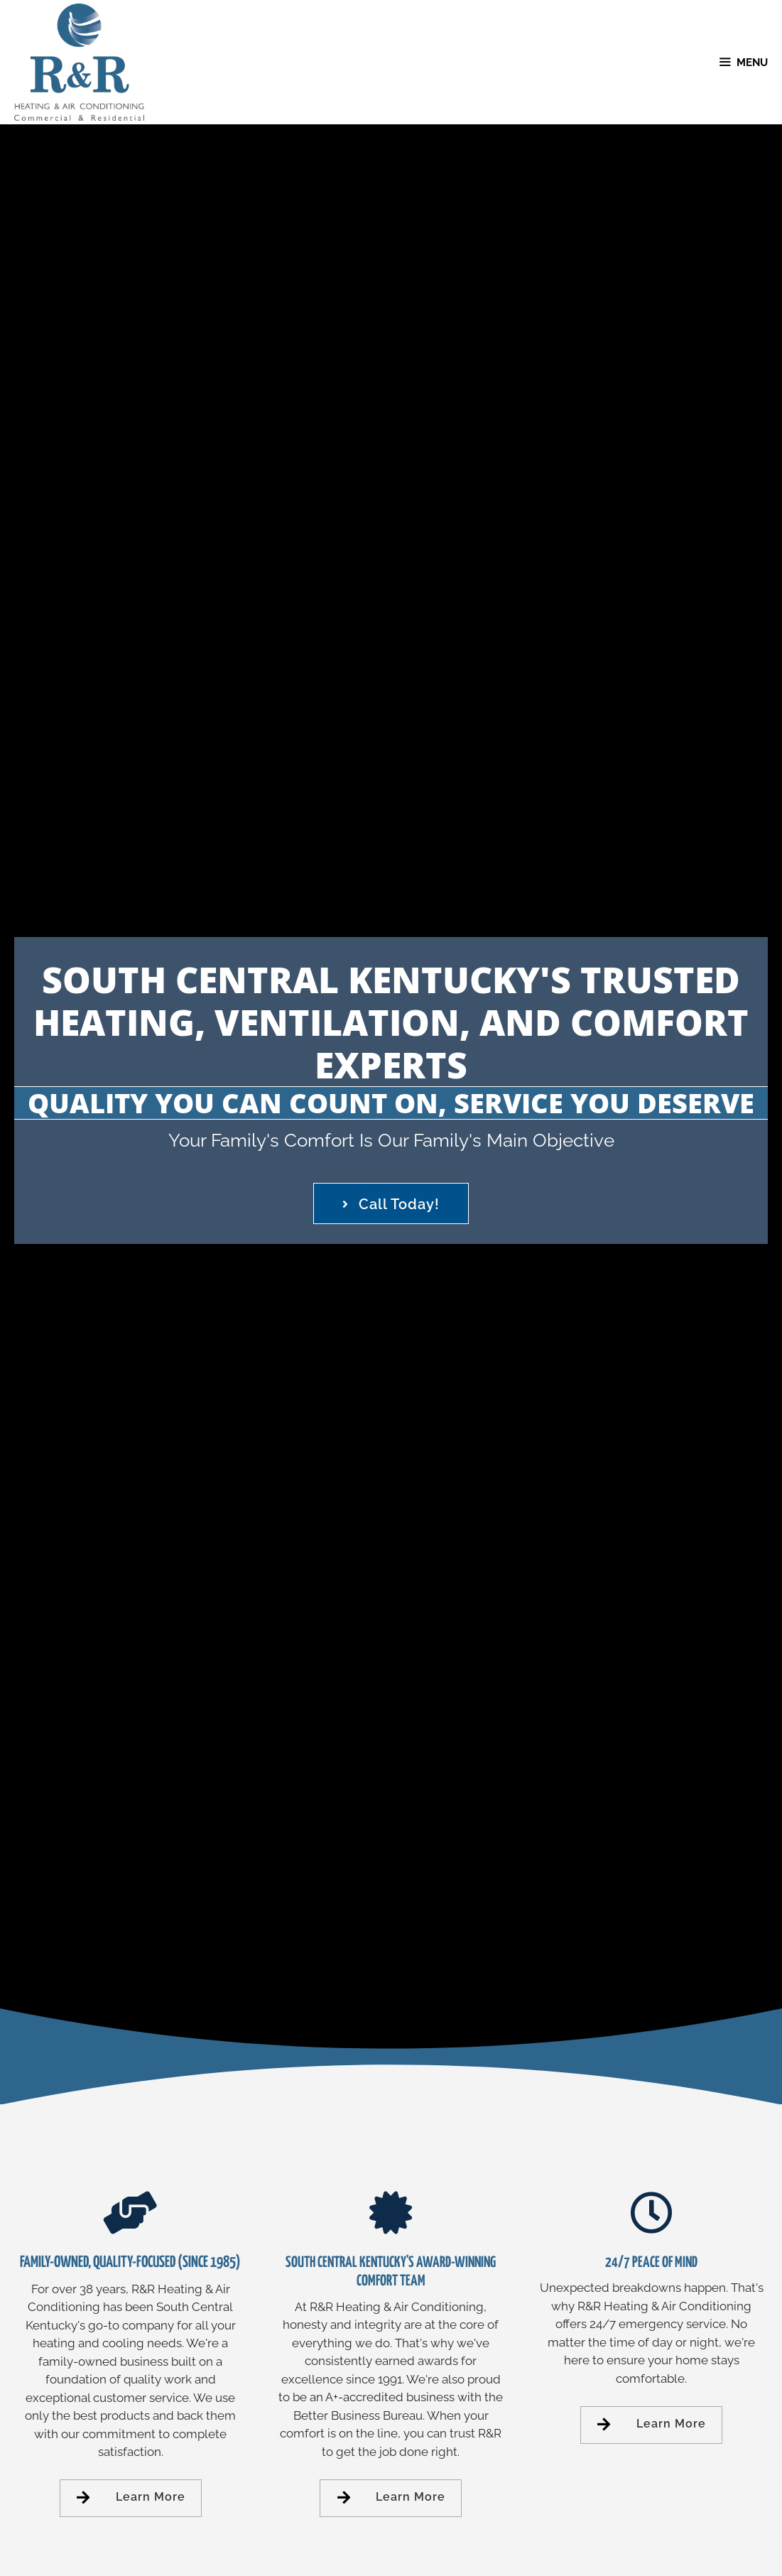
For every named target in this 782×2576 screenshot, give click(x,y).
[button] (391, 1203)
